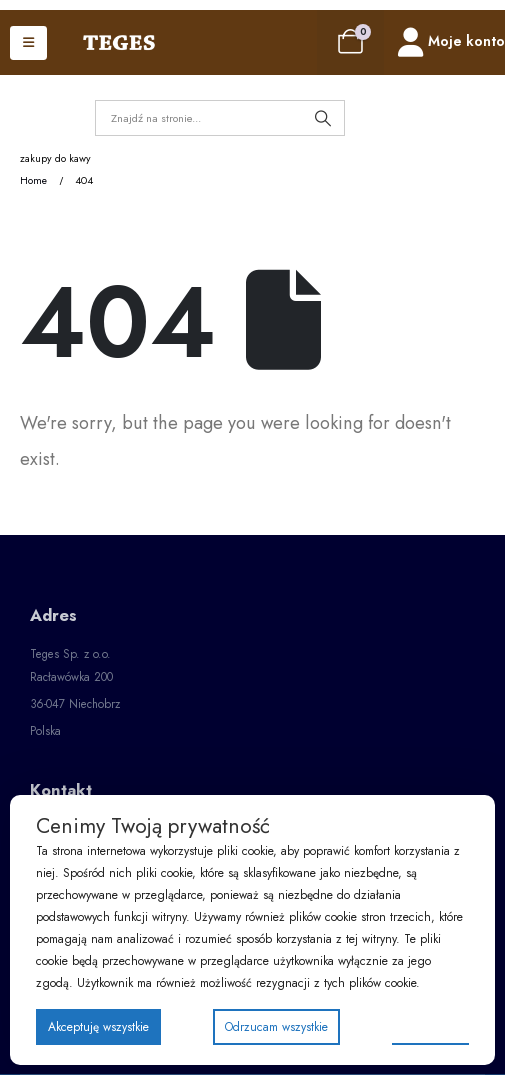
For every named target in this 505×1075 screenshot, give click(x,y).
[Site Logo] (119, 43)
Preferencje (430, 1026)
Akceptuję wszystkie (98, 1027)
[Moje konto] (451, 42)
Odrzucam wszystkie (276, 1027)
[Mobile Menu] (28, 43)
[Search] (323, 118)
